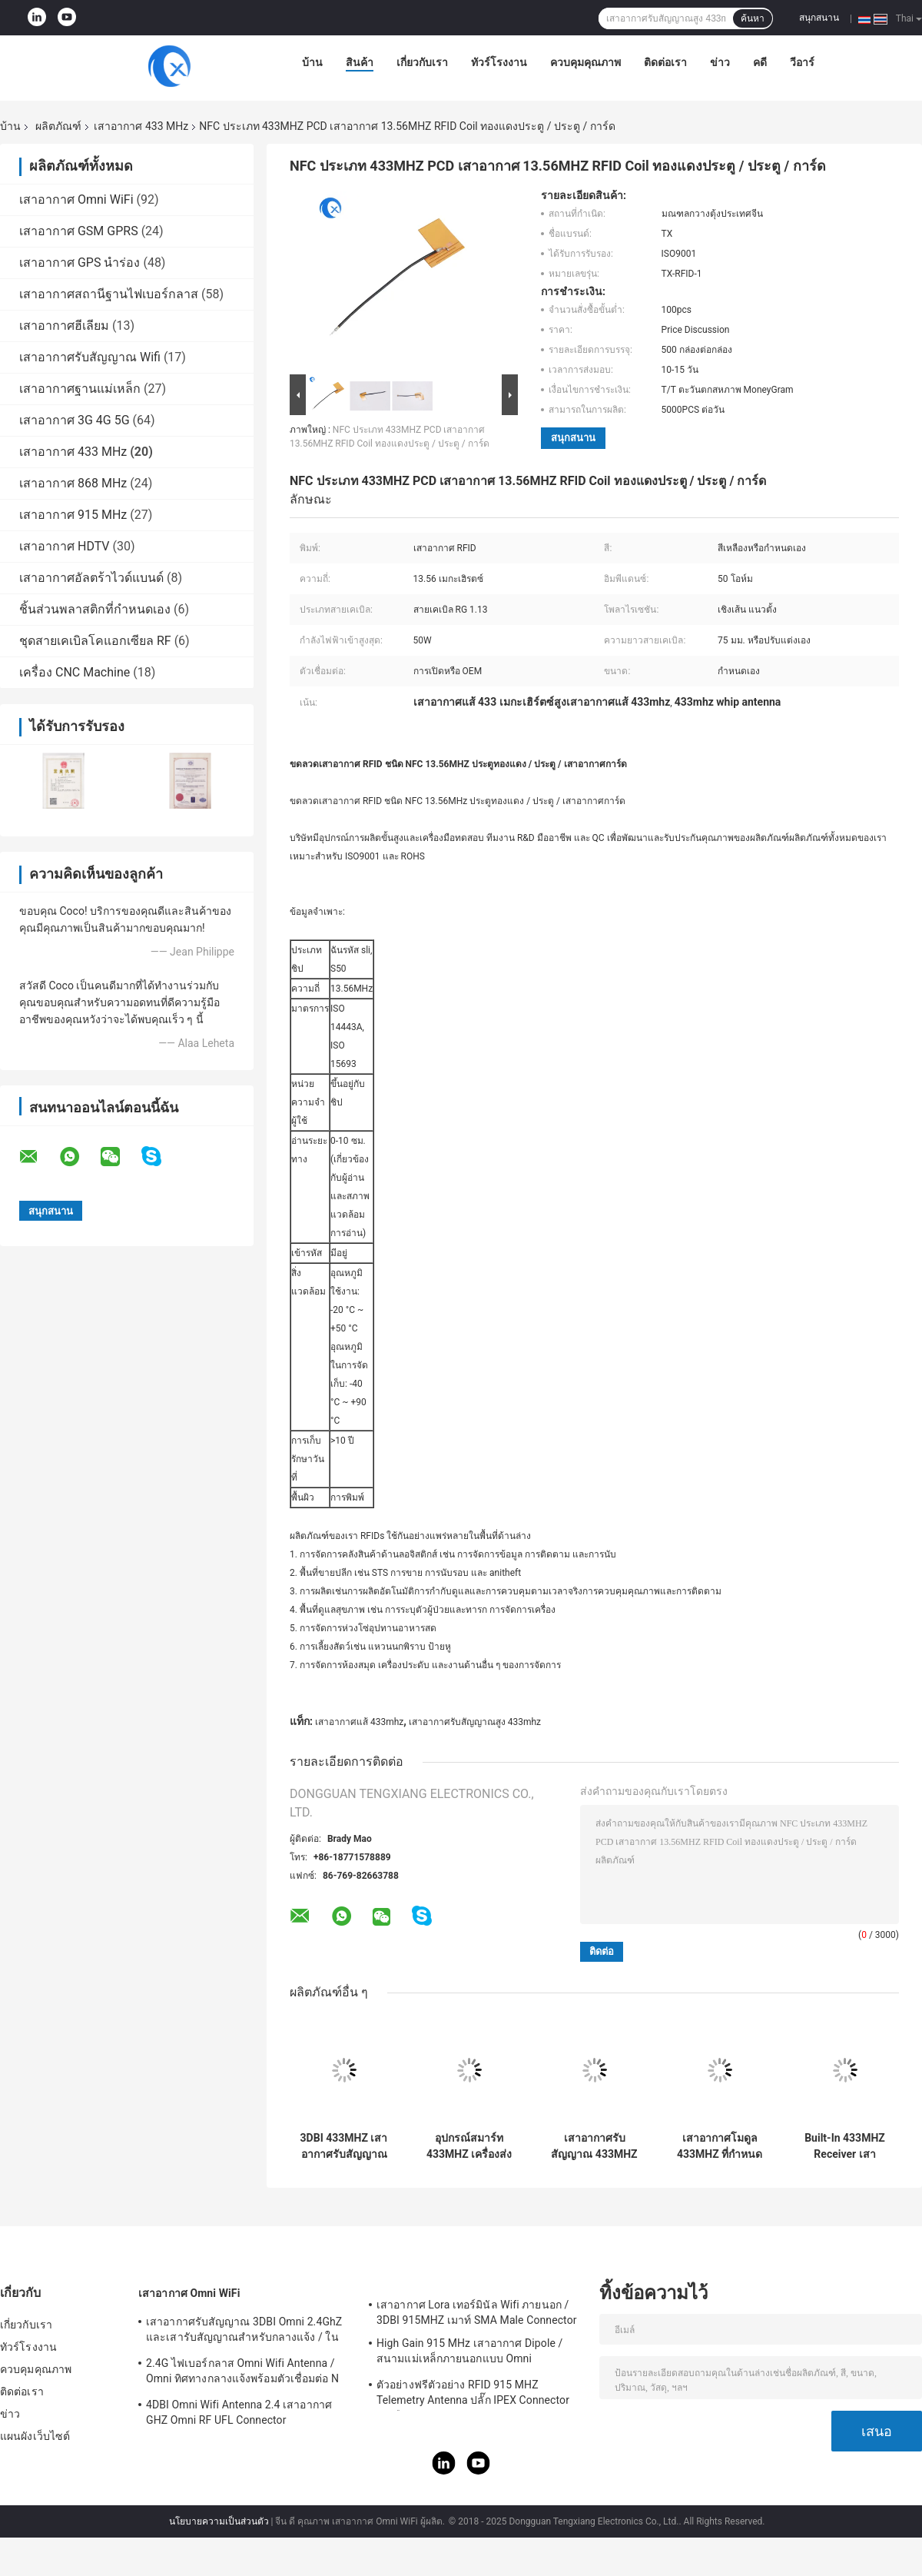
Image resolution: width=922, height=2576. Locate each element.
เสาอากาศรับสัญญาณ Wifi (90, 357)
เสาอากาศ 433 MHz (141, 126)
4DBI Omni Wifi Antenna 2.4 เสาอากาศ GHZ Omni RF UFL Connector (239, 2412)
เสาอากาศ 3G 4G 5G (74, 420)
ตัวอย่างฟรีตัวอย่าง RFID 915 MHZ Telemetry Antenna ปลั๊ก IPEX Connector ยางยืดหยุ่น (472, 2394)
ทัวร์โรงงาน (499, 62)
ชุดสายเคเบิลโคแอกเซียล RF (95, 640)
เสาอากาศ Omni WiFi (76, 199)
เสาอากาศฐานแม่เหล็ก (80, 388)
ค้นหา (752, 18)
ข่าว (720, 62)
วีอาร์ (802, 62)
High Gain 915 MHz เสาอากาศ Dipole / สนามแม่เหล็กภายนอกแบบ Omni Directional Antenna (469, 2353)
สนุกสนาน (819, 17)
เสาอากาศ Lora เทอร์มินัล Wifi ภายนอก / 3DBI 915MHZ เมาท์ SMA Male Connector (476, 2312)
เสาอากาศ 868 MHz (73, 483)
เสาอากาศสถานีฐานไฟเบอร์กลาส (108, 294)
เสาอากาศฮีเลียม (64, 325)
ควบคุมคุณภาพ (585, 62)
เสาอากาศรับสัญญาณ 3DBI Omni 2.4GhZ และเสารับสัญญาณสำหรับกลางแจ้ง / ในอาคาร (244, 2331)
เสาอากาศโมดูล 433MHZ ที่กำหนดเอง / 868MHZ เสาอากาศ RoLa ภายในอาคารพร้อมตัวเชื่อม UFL (719, 2146)
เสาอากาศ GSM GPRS (78, 231)
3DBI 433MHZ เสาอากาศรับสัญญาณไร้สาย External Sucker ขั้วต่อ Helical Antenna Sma (344, 2146)
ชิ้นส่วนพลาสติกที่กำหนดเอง (95, 609)
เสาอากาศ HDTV (64, 546)
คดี (760, 62)
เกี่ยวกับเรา (422, 62)
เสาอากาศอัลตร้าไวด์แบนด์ (91, 577)
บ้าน (312, 62)
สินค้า (359, 62)
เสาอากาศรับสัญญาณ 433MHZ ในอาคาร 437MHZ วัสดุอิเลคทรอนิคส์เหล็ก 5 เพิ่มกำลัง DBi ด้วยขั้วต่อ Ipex (593, 2146)
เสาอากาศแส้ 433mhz (359, 1722)
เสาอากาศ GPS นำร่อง (79, 262)
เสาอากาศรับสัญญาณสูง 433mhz (475, 1722)
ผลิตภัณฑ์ (58, 126)
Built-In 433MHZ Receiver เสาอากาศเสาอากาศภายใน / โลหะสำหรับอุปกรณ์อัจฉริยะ (844, 2146)
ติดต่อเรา (665, 62)
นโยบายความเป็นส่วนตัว (219, 2521)
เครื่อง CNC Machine (74, 672)
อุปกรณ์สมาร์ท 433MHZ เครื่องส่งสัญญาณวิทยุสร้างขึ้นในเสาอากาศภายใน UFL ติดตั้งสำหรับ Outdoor (469, 2146)
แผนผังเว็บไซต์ (35, 2436)
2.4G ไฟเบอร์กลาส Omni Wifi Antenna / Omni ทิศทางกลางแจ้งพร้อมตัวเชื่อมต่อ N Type (242, 2373)
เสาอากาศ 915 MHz (73, 514)
